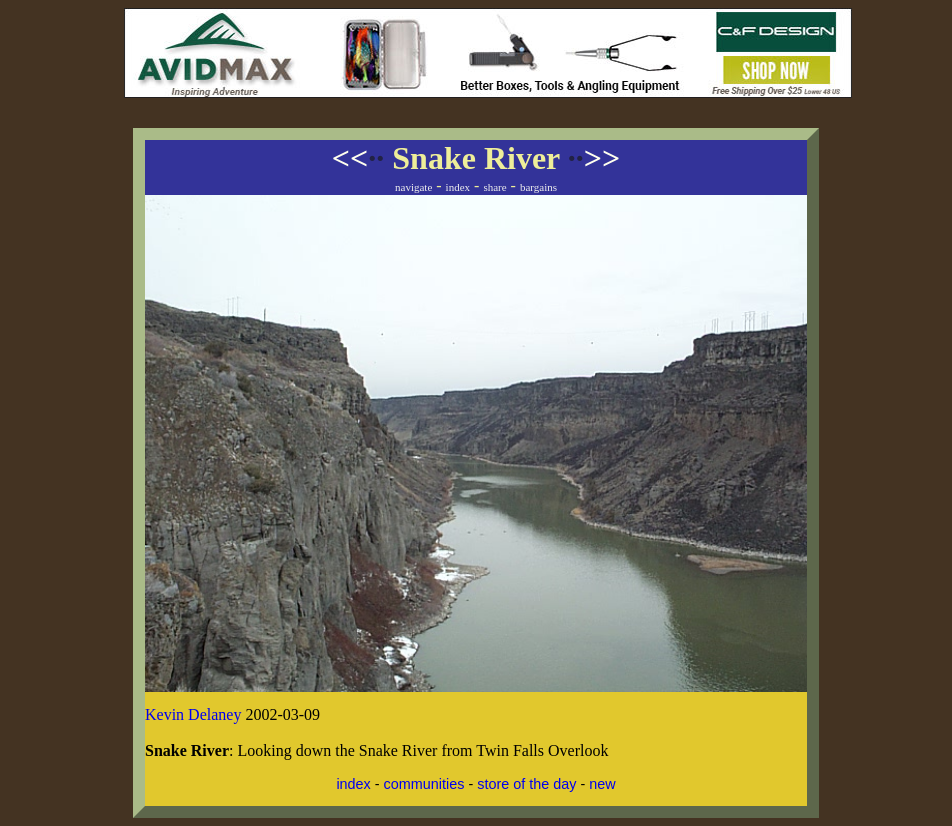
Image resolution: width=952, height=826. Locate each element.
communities (424, 784)
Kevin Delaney (193, 714)
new (602, 784)
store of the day (526, 784)
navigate (413, 187)
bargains (538, 187)
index (458, 187)
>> (594, 158)
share (494, 187)
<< (358, 158)
